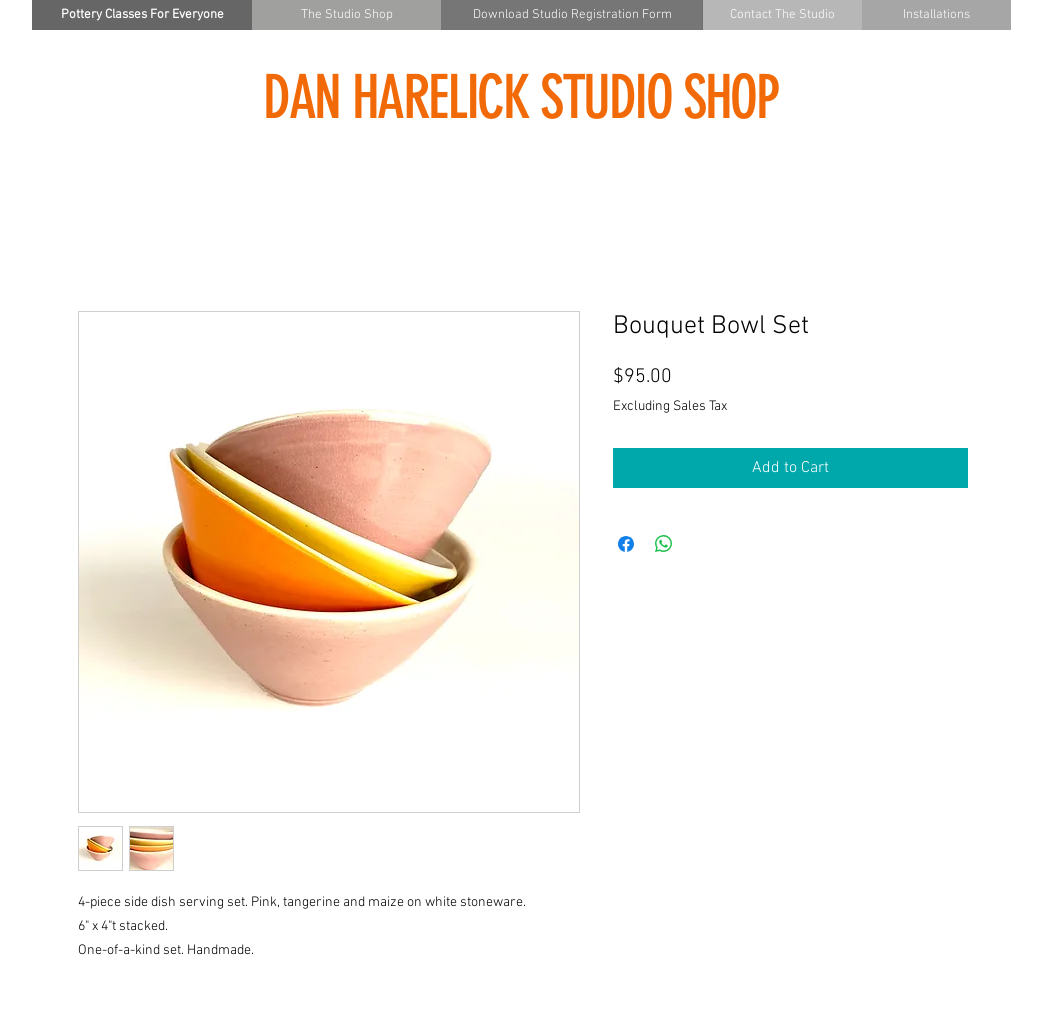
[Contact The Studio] (782, 15)
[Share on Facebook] (626, 544)
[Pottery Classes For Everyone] (142, 15)
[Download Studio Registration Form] (572, 15)
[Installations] (936, 15)
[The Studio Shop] (346, 15)
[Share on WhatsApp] (664, 544)
